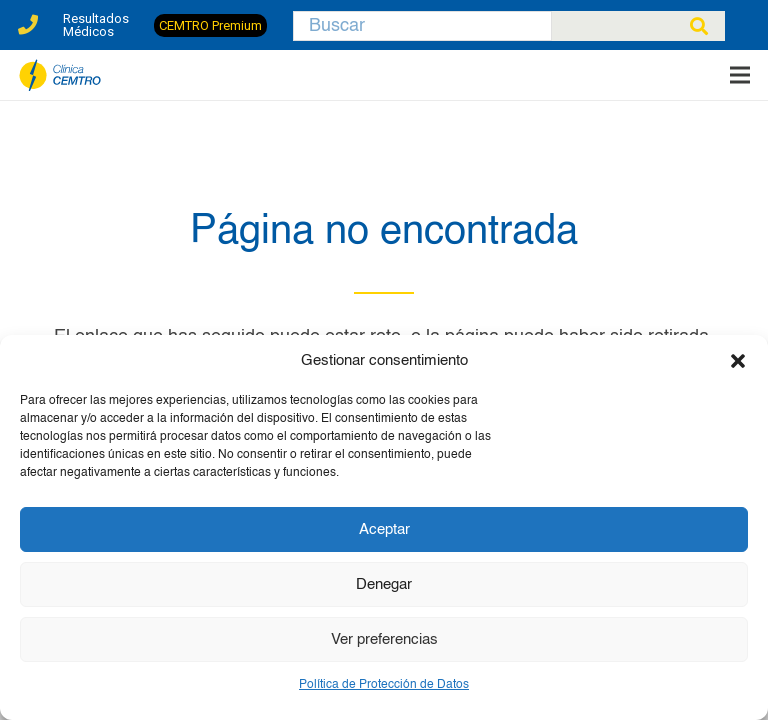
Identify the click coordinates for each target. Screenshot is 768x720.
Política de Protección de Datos (384, 685)
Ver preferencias (384, 639)
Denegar (384, 584)
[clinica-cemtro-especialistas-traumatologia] (60, 75)
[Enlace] (28, 19)
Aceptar (384, 529)
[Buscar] (422, 26)
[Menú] (740, 75)
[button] (738, 361)
